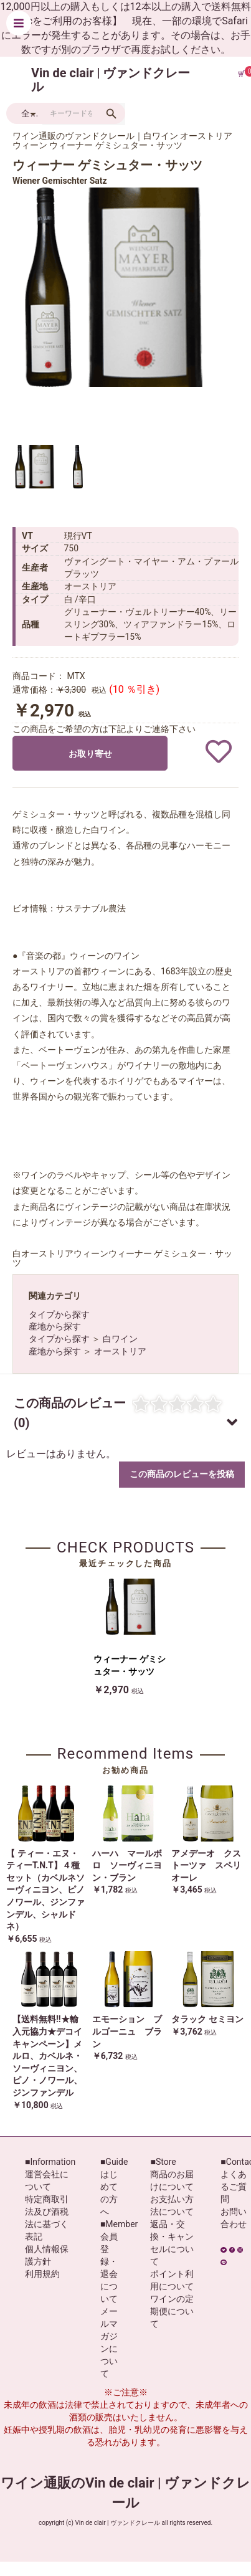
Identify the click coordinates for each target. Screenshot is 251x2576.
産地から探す (55, 1326)
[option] (112, 287)
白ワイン (120, 1339)
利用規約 (42, 2274)
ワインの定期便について (172, 2311)
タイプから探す (59, 1314)
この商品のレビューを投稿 (182, 1474)
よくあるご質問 (233, 2186)
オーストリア (120, 1351)
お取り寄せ (90, 754)
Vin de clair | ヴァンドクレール (111, 79)
